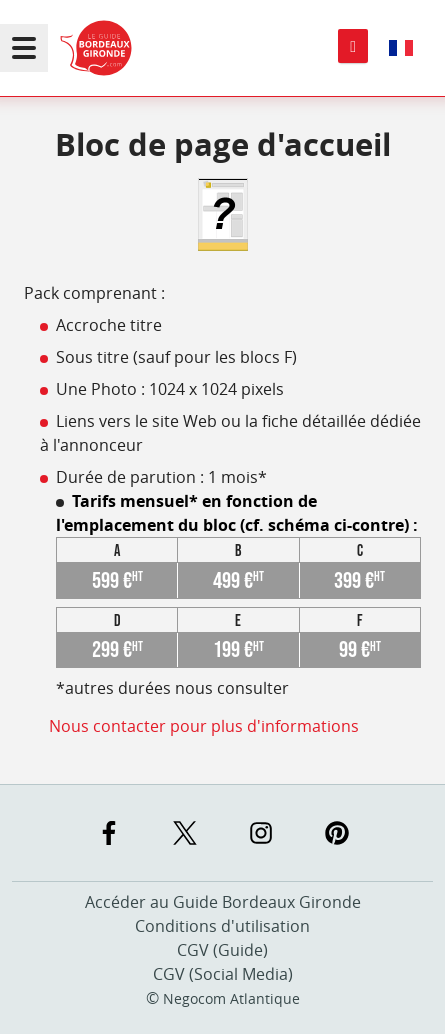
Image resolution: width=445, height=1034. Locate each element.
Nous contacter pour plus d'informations (204, 726)
